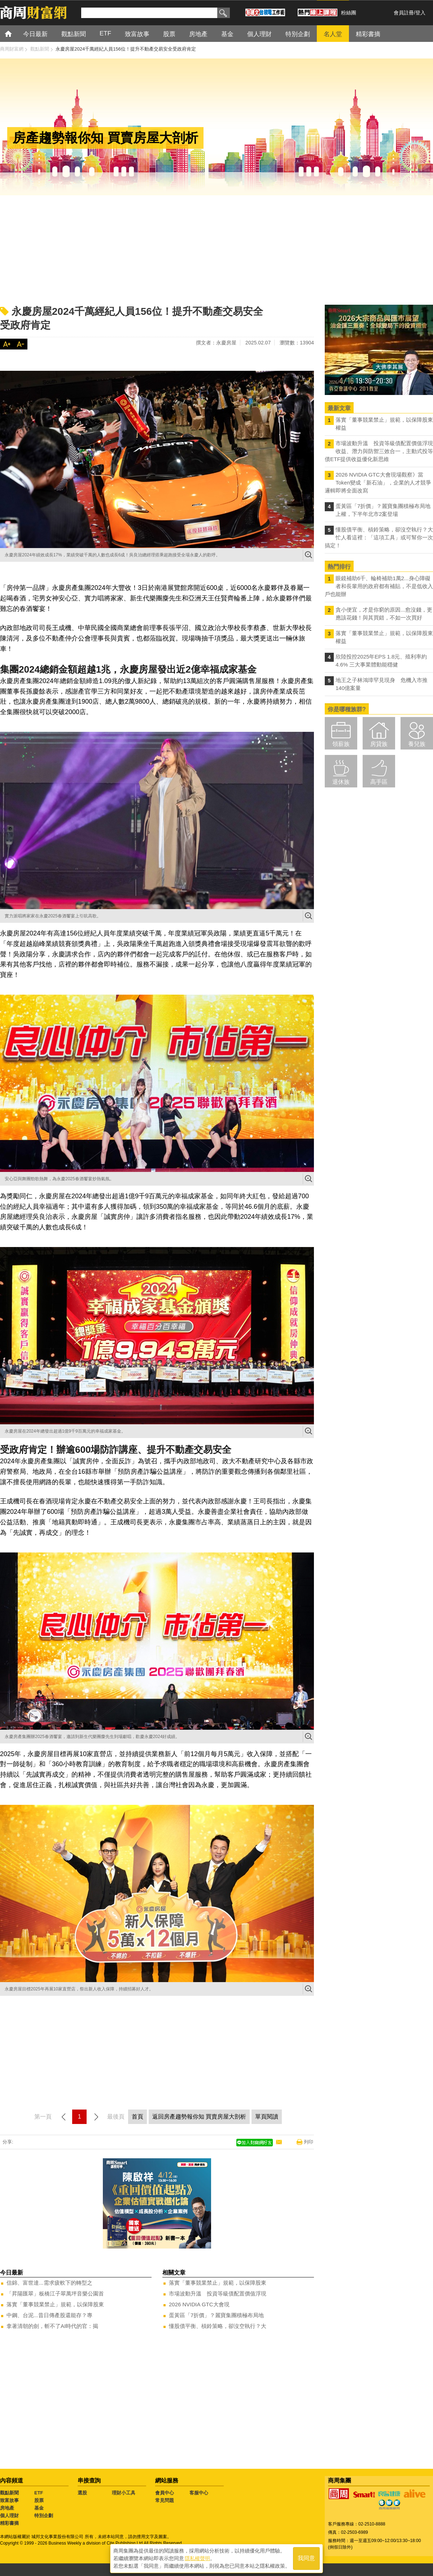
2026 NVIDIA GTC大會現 (199, 2304)
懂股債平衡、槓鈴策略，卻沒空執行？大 (217, 2326)
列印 (308, 2142)
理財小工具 (123, 2492)
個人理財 (9, 2515)
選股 (82, 2492)
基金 (39, 2508)
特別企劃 (43, 2515)
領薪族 (341, 744)
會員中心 (164, 2492)
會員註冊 (404, 13)
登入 (420, 13)
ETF (38, 2492)
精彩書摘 (9, 2523)
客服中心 (198, 2492)
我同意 (306, 2558)
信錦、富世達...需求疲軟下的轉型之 (49, 2283)
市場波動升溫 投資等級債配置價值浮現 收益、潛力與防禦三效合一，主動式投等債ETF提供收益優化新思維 (379, 451)
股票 (39, 2500)
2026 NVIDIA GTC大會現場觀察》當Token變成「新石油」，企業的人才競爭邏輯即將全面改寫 (378, 483)
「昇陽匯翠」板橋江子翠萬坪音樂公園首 (55, 2293)
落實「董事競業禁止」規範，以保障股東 (55, 2304)
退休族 (341, 782)
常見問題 (164, 2500)
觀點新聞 (9, 2492)
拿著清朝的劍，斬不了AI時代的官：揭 (52, 2326)
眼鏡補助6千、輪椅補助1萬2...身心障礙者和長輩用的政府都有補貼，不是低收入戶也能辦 (379, 586)
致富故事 (9, 2500)
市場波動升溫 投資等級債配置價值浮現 (217, 2293)
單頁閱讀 (266, 2117)
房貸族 (379, 744)
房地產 (7, 2508)
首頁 (15, 33)
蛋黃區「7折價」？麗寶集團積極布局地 (216, 2315)
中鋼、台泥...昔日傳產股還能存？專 (49, 2315)
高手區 (379, 782)
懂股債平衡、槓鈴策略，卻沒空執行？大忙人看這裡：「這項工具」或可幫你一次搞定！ (379, 537)
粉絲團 (348, 13)
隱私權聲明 (197, 2558)
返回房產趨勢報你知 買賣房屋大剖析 (199, 2117)
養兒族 (416, 744)
